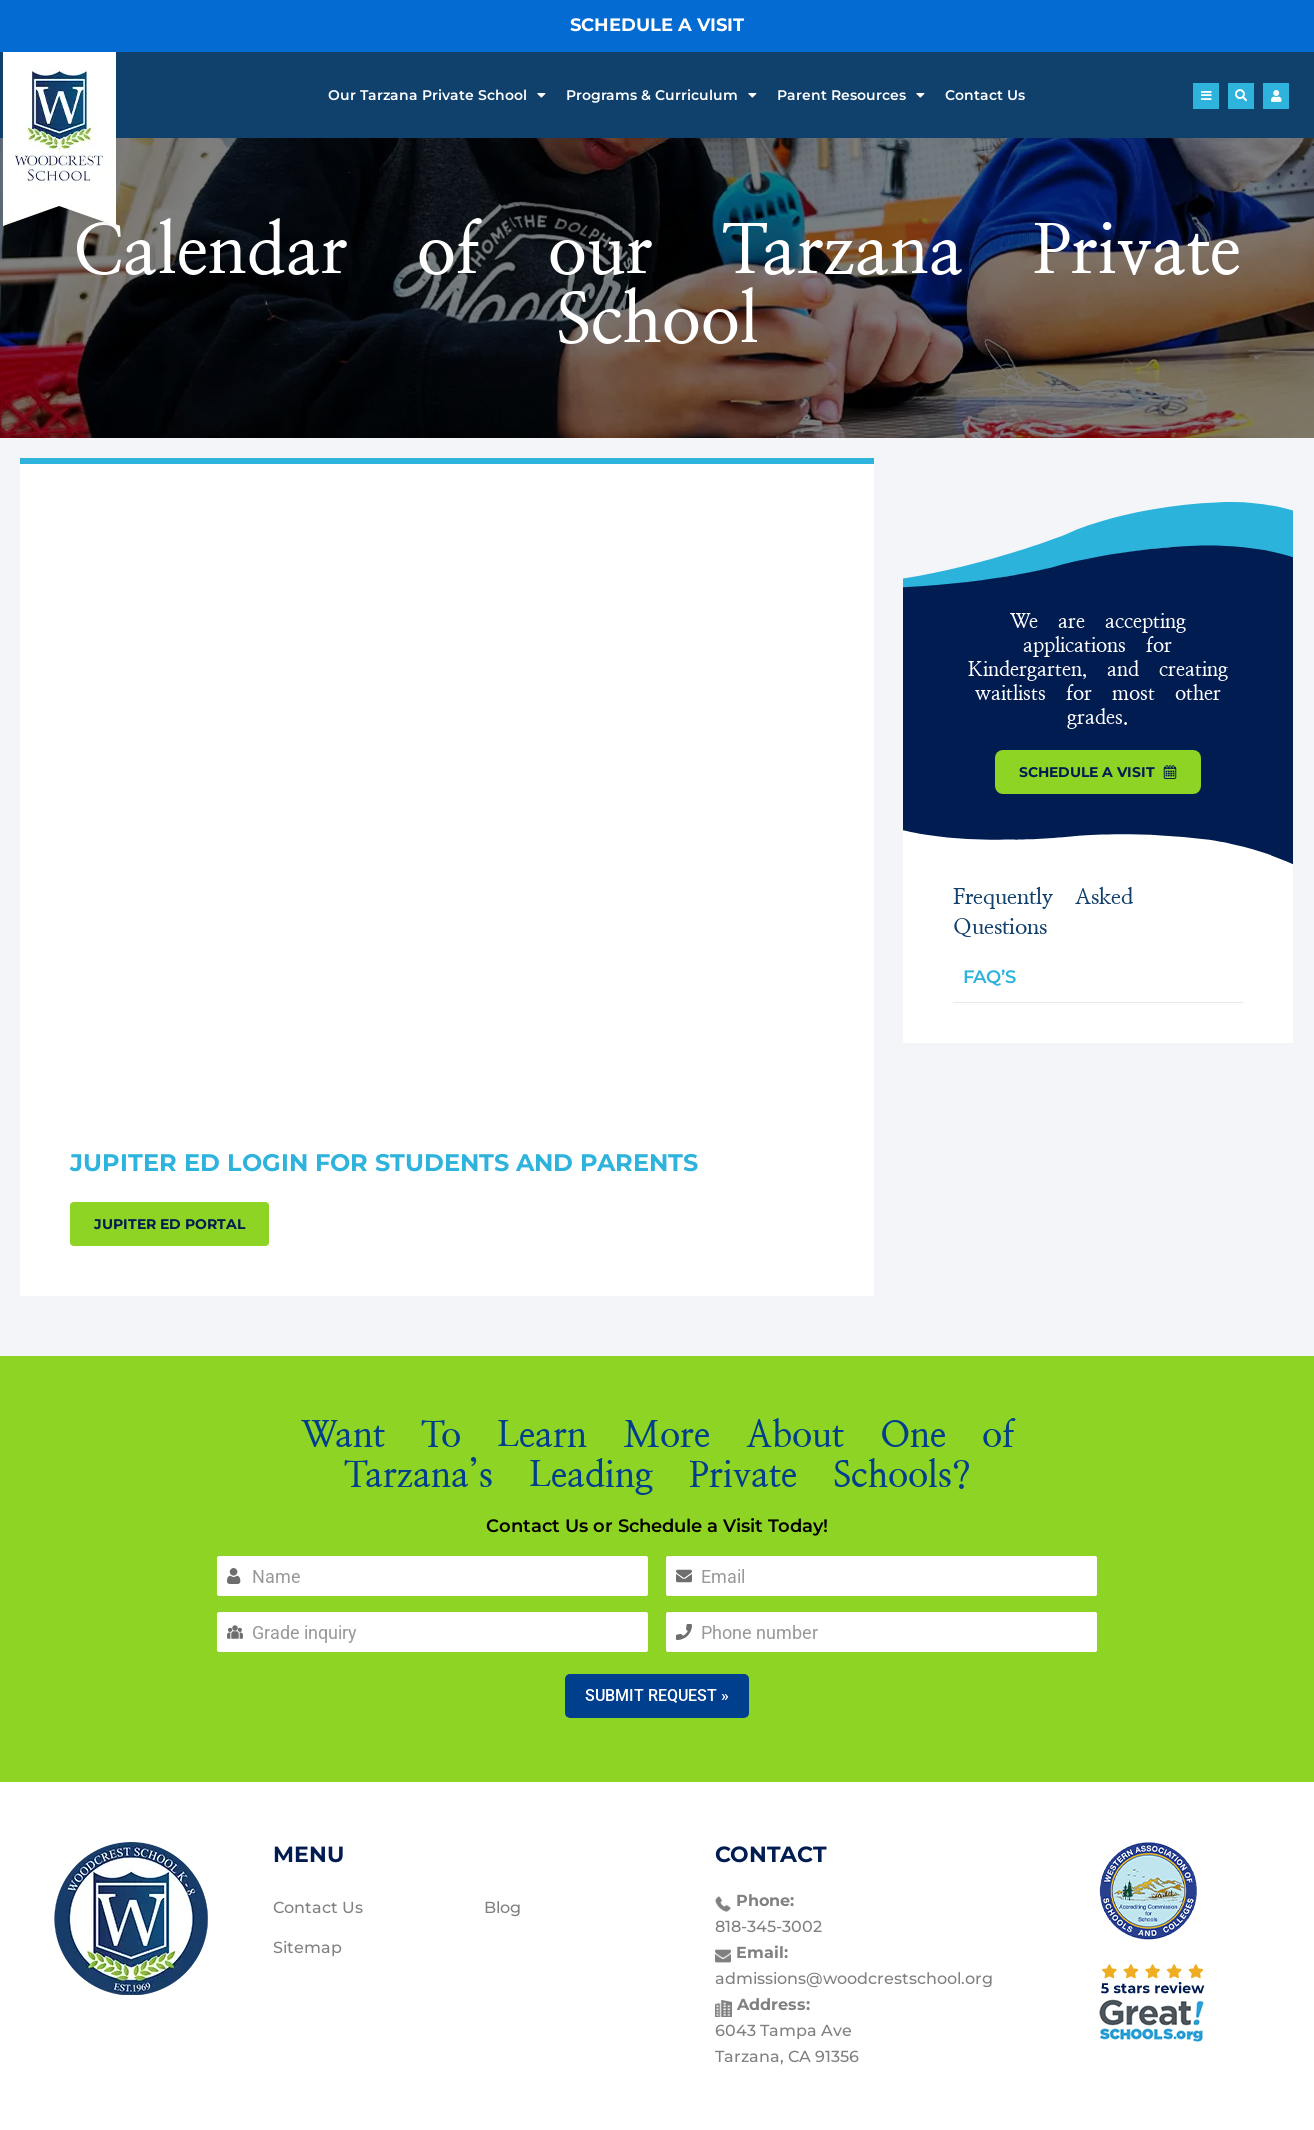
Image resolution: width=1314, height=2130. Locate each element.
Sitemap (307, 1947)
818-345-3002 (768, 1926)
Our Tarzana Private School (437, 95)
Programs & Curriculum (661, 95)
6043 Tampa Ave (783, 2030)
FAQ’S (989, 977)
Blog (502, 1907)
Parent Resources (851, 95)
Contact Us (985, 95)
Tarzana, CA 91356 (787, 2056)
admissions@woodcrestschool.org (854, 1978)
